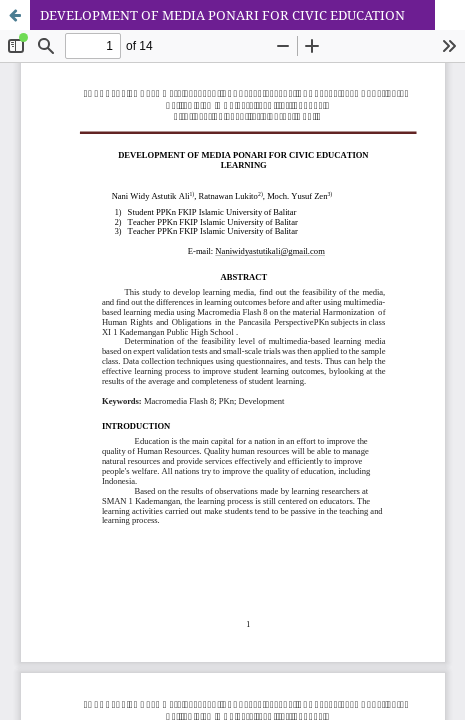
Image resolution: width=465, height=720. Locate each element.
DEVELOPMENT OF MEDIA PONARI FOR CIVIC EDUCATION (222, 15)
